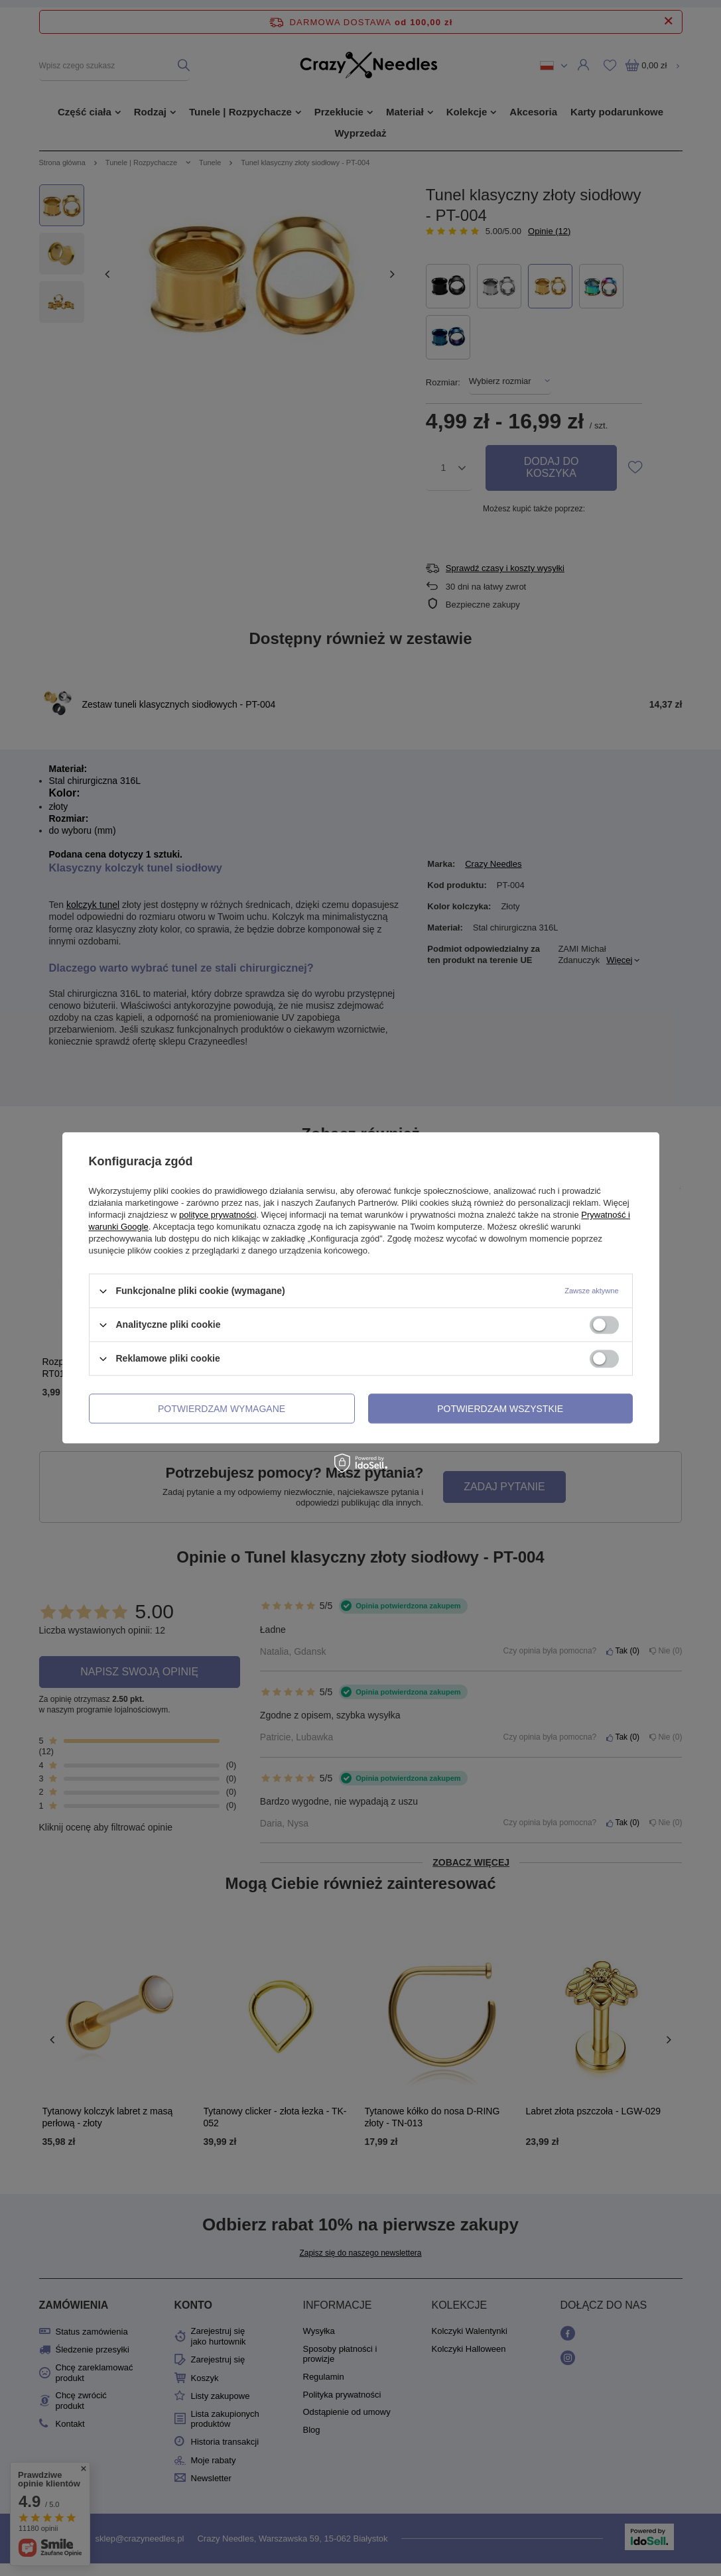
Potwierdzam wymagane (221, 1408)
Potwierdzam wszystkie (500, 1408)
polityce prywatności (217, 1215)
